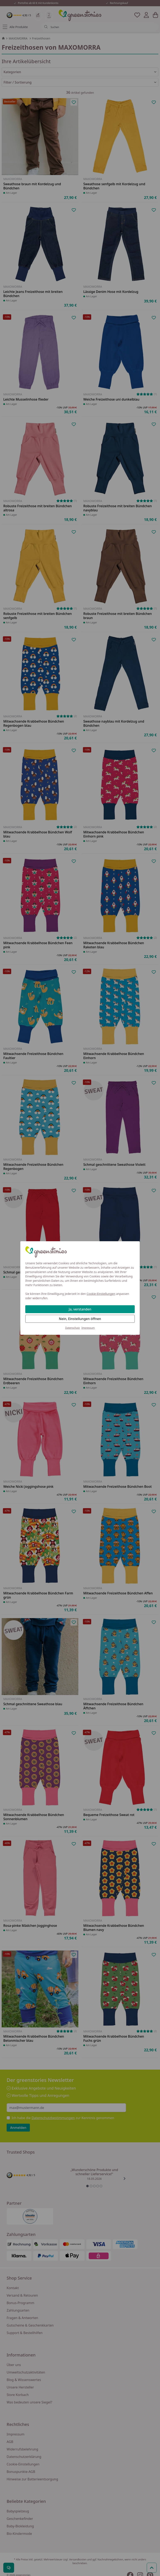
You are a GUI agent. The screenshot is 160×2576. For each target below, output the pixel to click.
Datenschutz (72, 1328)
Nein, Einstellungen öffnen (80, 1318)
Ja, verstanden (80, 1309)
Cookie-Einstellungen (101, 1294)
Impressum (88, 1328)
